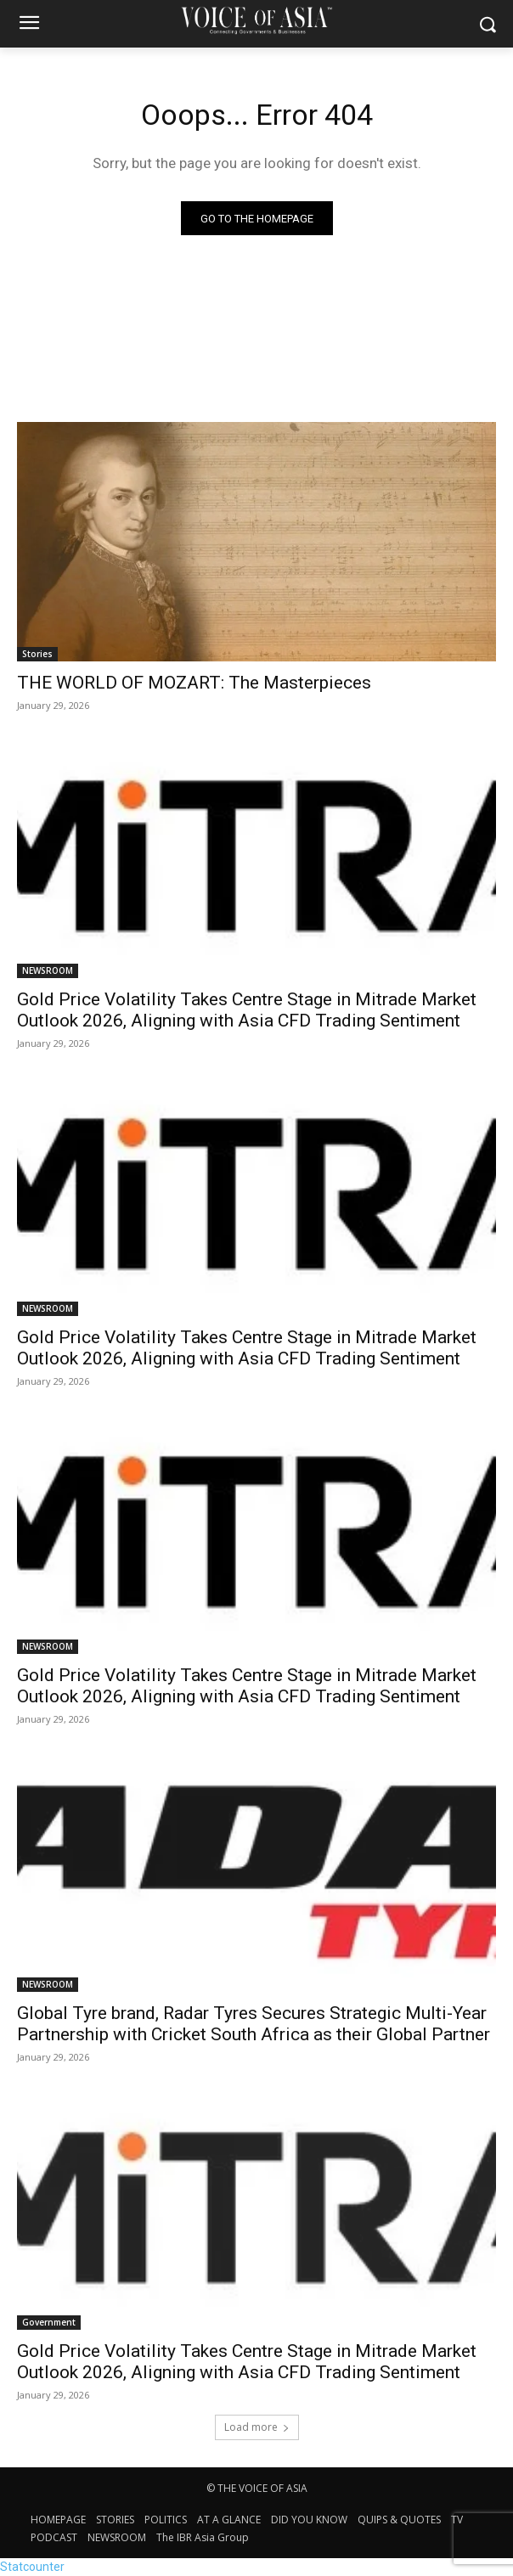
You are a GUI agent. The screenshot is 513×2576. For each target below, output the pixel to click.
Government (49, 2322)
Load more (257, 2427)
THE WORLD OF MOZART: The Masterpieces (194, 682)
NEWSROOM (47, 970)
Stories (37, 654)
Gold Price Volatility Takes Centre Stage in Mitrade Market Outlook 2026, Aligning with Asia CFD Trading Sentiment (246, 1010)
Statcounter (32, 2566)
